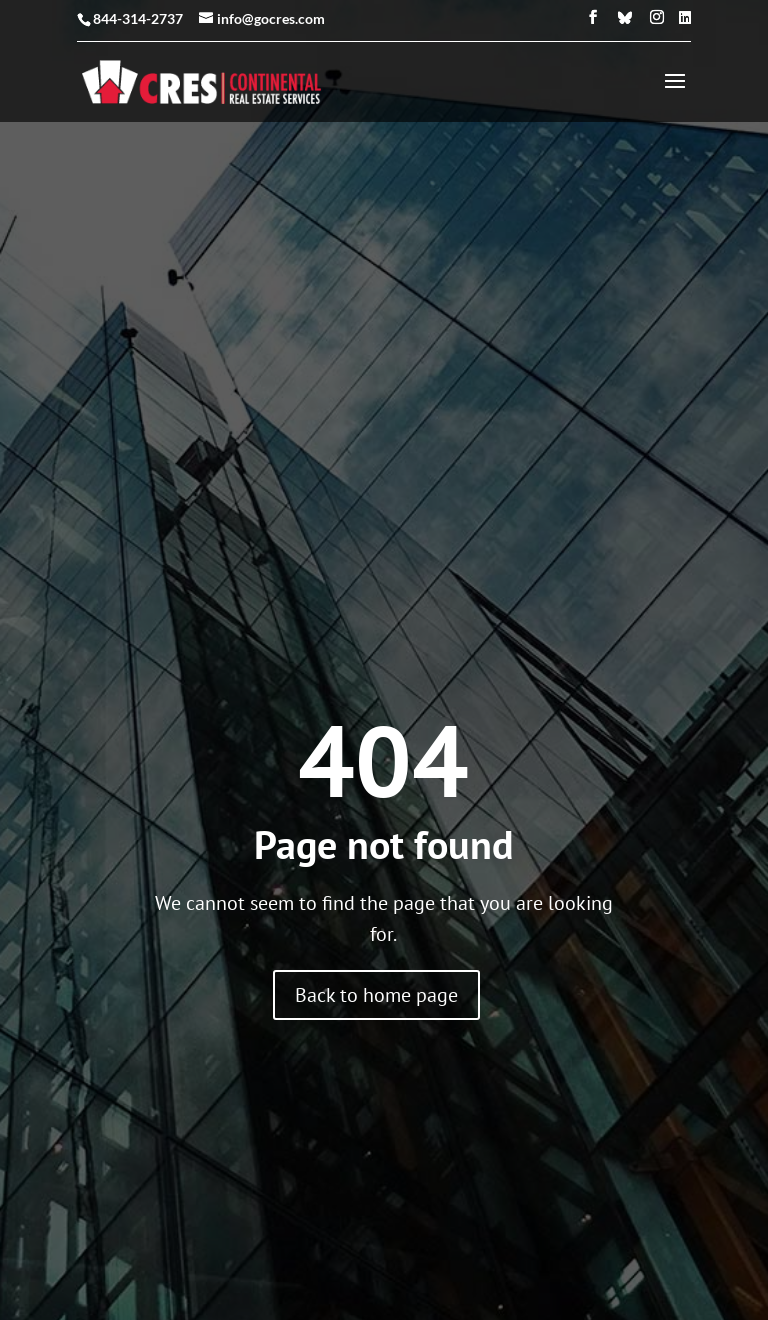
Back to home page (376, 874)
